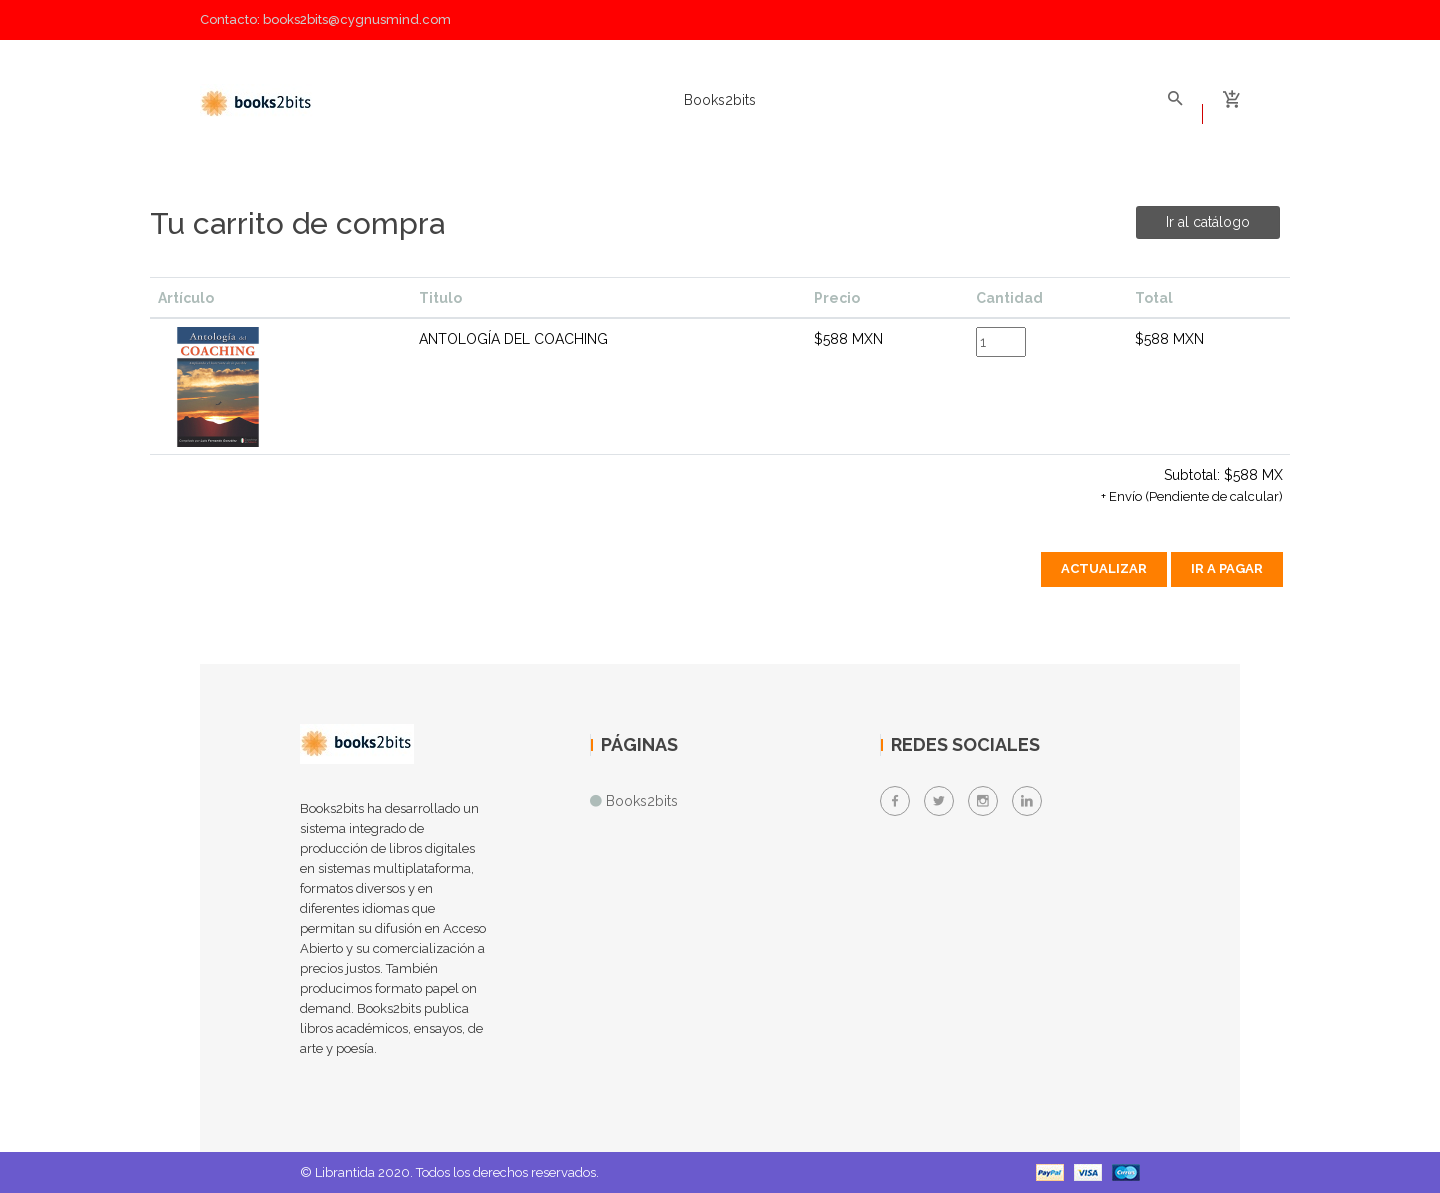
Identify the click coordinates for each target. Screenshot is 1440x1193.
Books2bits (720, 100)
